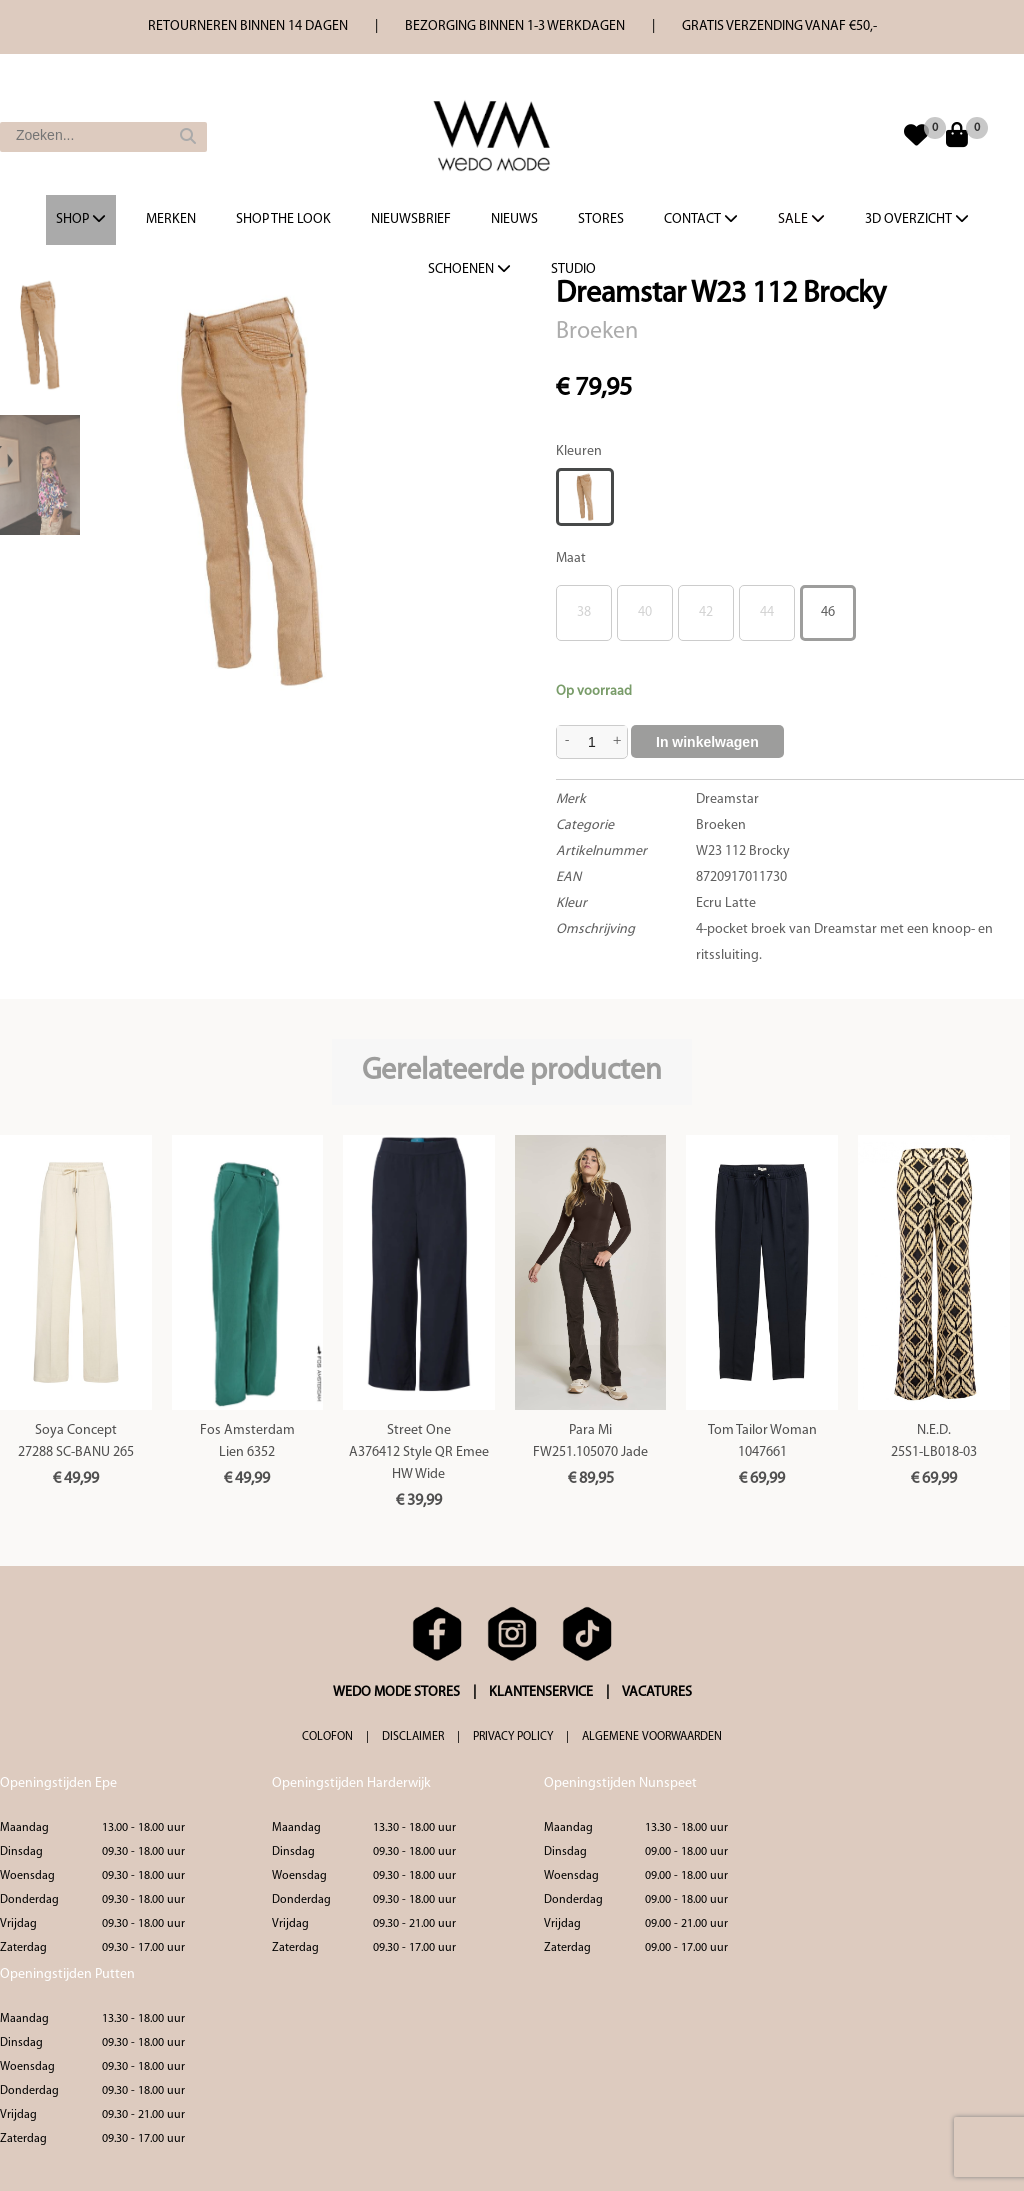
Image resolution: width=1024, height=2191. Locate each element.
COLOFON (327, 1737)
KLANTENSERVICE (541, 1692)
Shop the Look (283, 219)
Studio (573, 269)
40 (645, 612)
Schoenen (469, 269)
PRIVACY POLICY (513, 1737)
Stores (601, 219)
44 (767, 612)
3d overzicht (917, 219)
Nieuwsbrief (411, 219)
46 (828, 612)
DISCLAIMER (413, 1737)
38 (584, 612)
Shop (81, 219)
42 (706, 612)
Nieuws (514, 219)
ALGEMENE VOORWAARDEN (652, 1737)
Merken (171, 219)
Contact (701, 219)
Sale (801, 219)
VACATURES (657, 1692)
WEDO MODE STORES (396, 1692)
